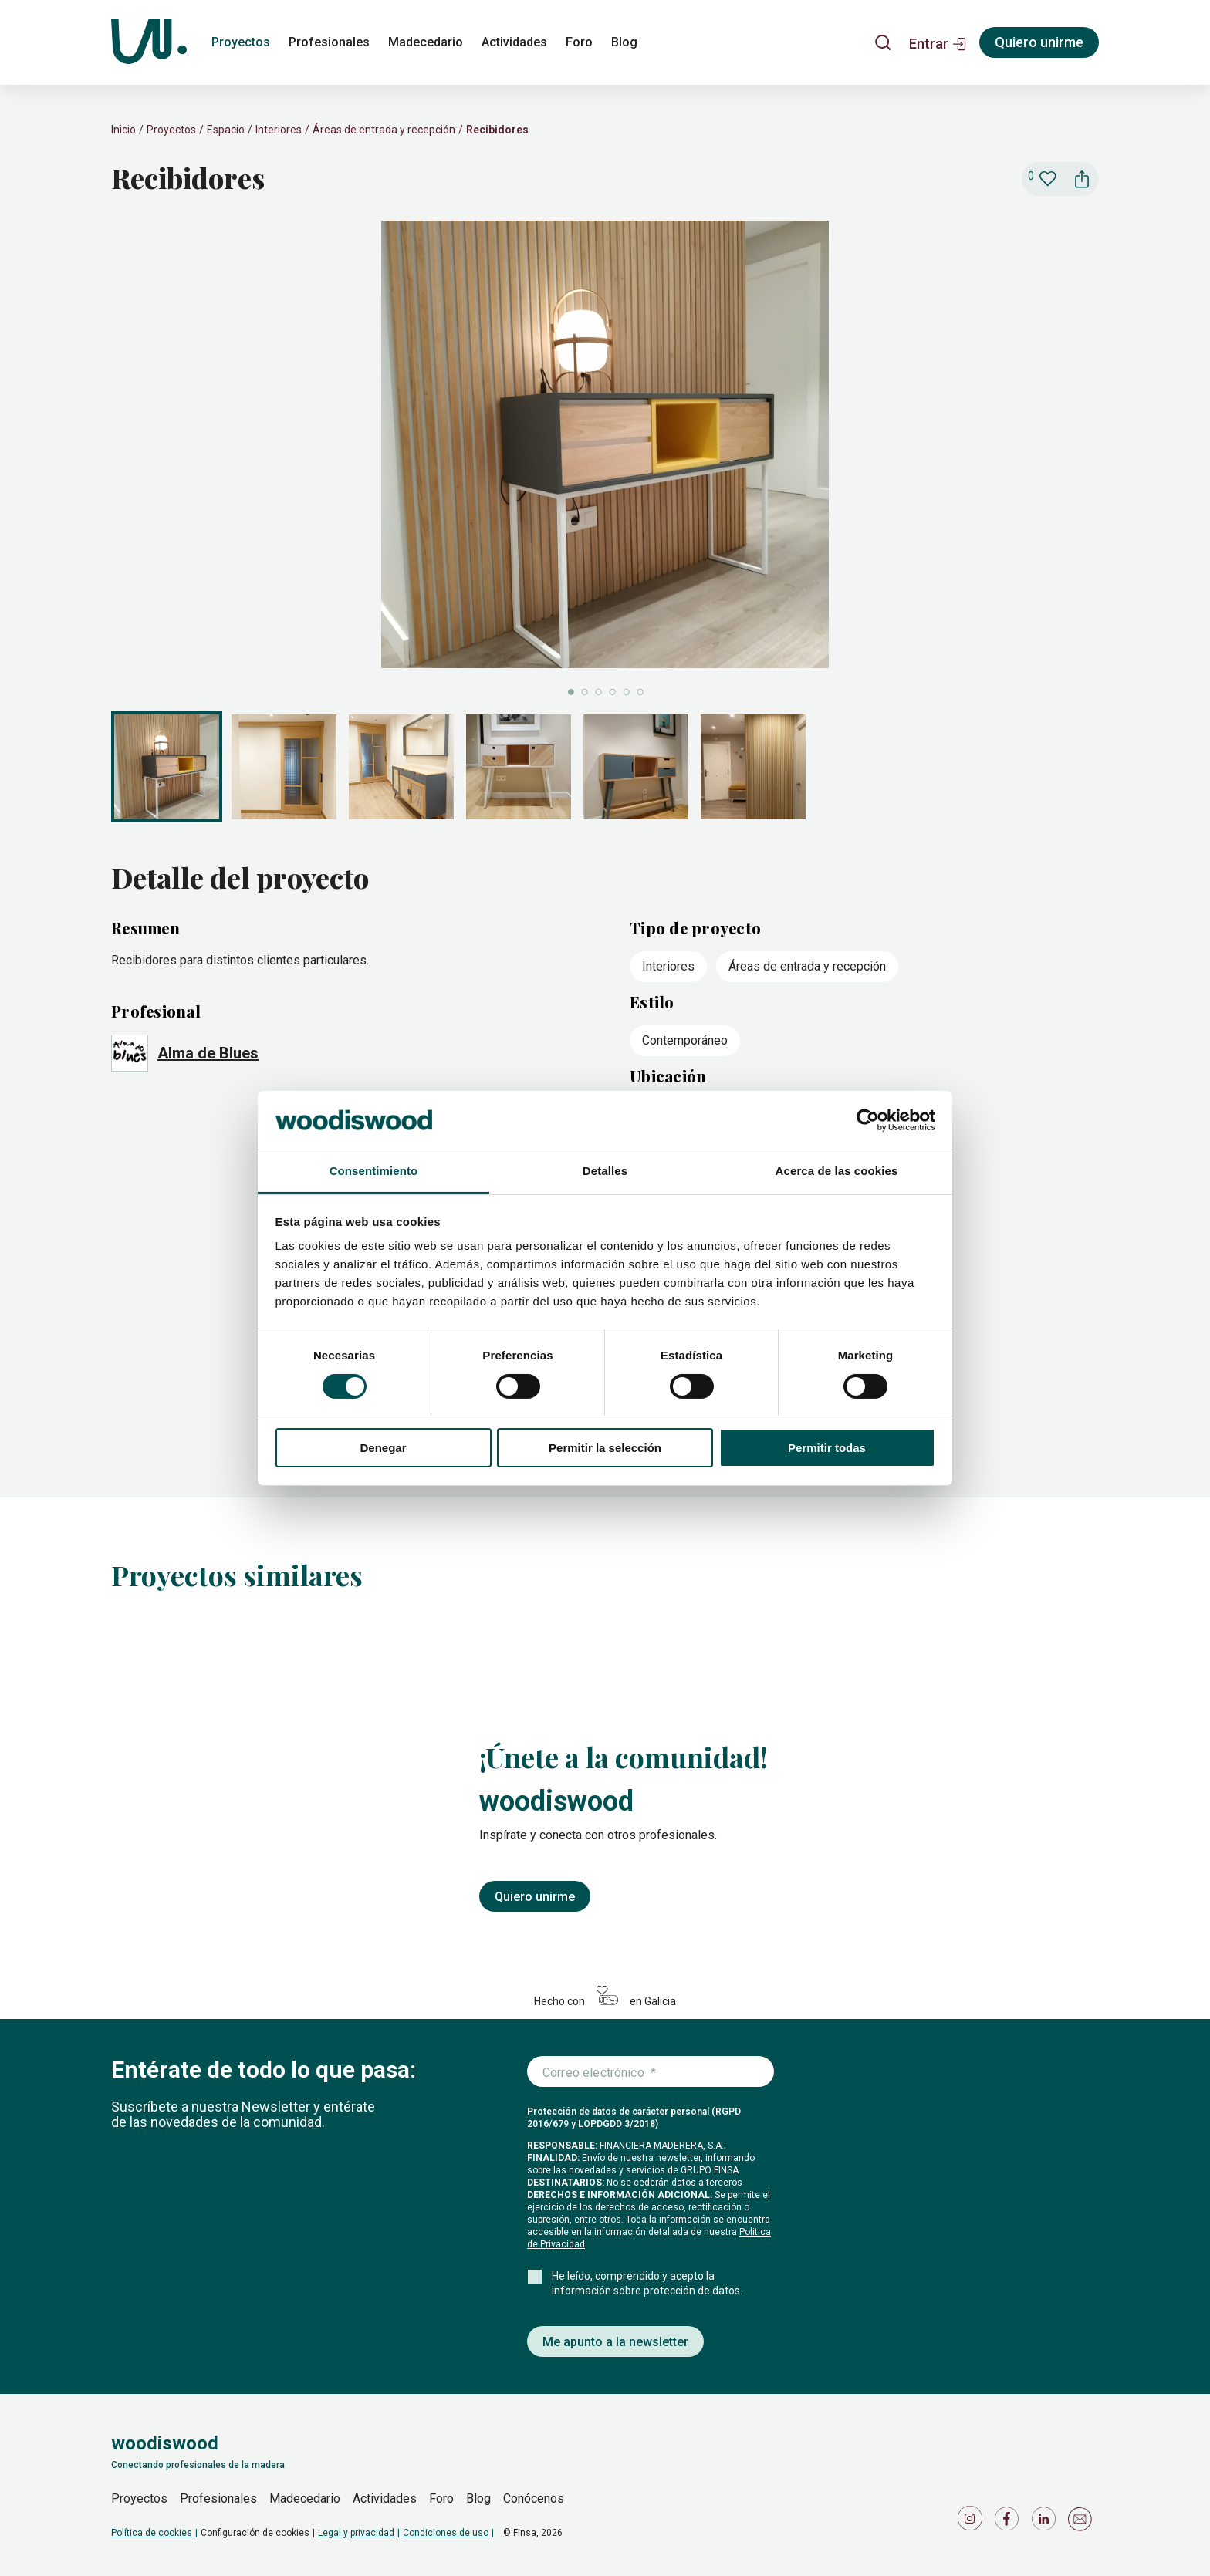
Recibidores (497, 129)
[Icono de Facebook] (1009, 2522)
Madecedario (304, 2498)
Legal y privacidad (356, 2532)
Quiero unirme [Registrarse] (1039, 42)
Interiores (278, 129)
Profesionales (218, 2498)
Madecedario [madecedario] (425, 42)
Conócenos (533, 2498)
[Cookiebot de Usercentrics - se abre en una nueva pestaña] (867, 1120)
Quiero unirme (535, 1896)
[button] (938, 42)
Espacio (226, 129)
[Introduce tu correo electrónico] (650, 2072)
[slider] (605, 460)
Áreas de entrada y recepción (384, 129)
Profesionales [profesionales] (329, 42)
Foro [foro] (579, 42)
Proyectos (171, 129)
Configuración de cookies (255, 2532)
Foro (441, 2498)
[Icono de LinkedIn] (1046, 2522)
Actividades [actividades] (514, 42)
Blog (478, 2498)
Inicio (123, 129)
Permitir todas (827, 1447)
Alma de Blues (208, 1053)
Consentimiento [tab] (374, 1170)
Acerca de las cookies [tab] (837, 1170)
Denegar (383, 1447)
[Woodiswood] (149, 42)
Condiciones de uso (445, 2532)
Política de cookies (151, 2532)
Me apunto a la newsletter (615, 2342)
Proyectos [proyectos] (240, 42)
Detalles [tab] (605, 1170)
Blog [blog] (624, 42)
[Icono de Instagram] (972, 2522)
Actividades (385, 2498)
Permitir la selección (605, 1447)
